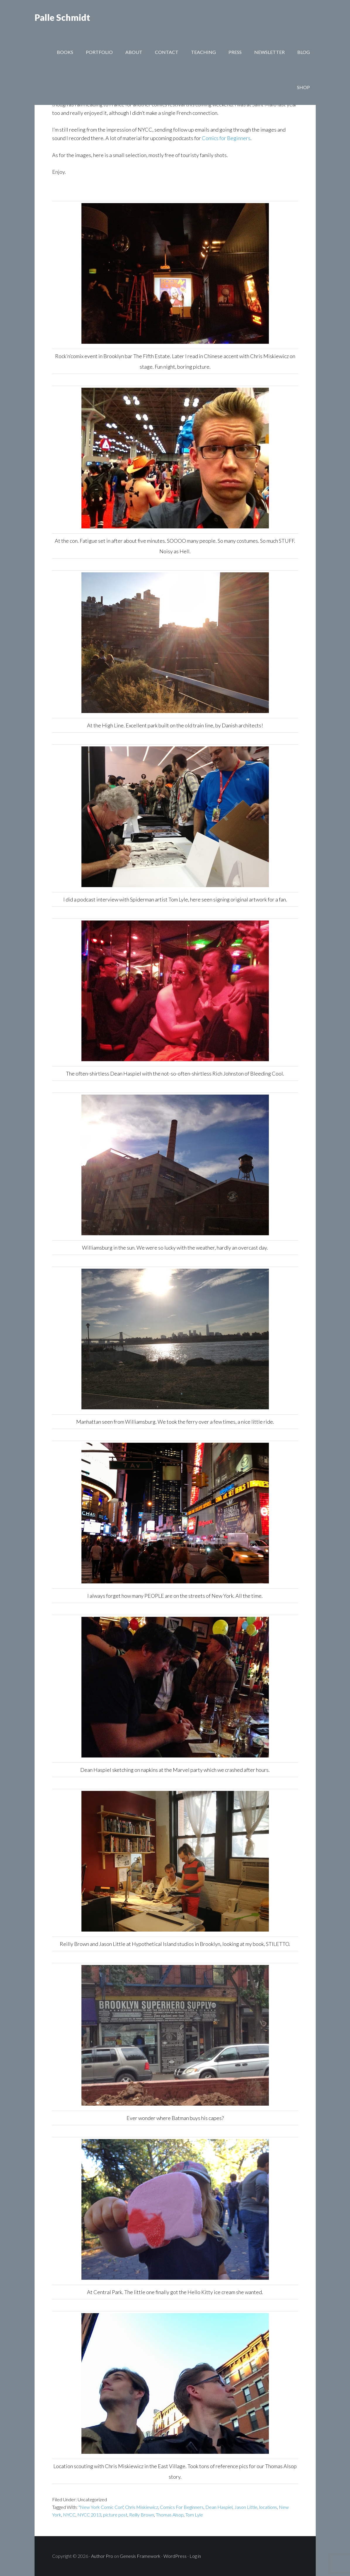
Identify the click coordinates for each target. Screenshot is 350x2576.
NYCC (69, 2514)
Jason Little (245, 2507)
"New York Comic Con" (100, 2507)
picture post (115, 2514)
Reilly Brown (141, 2514)
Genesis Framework (140, 2556)
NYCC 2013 (89, 2514)
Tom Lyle (194, 2514)
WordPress (175, 2556)
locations (268, 2507)
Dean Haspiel (219, 2507)
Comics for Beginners (226, 138)
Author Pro (102, 2556)
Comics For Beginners (182, 2507)
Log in (195, 2556)
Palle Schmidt (62, 17)
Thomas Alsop (170, 2514)
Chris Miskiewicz (141, 2507)
